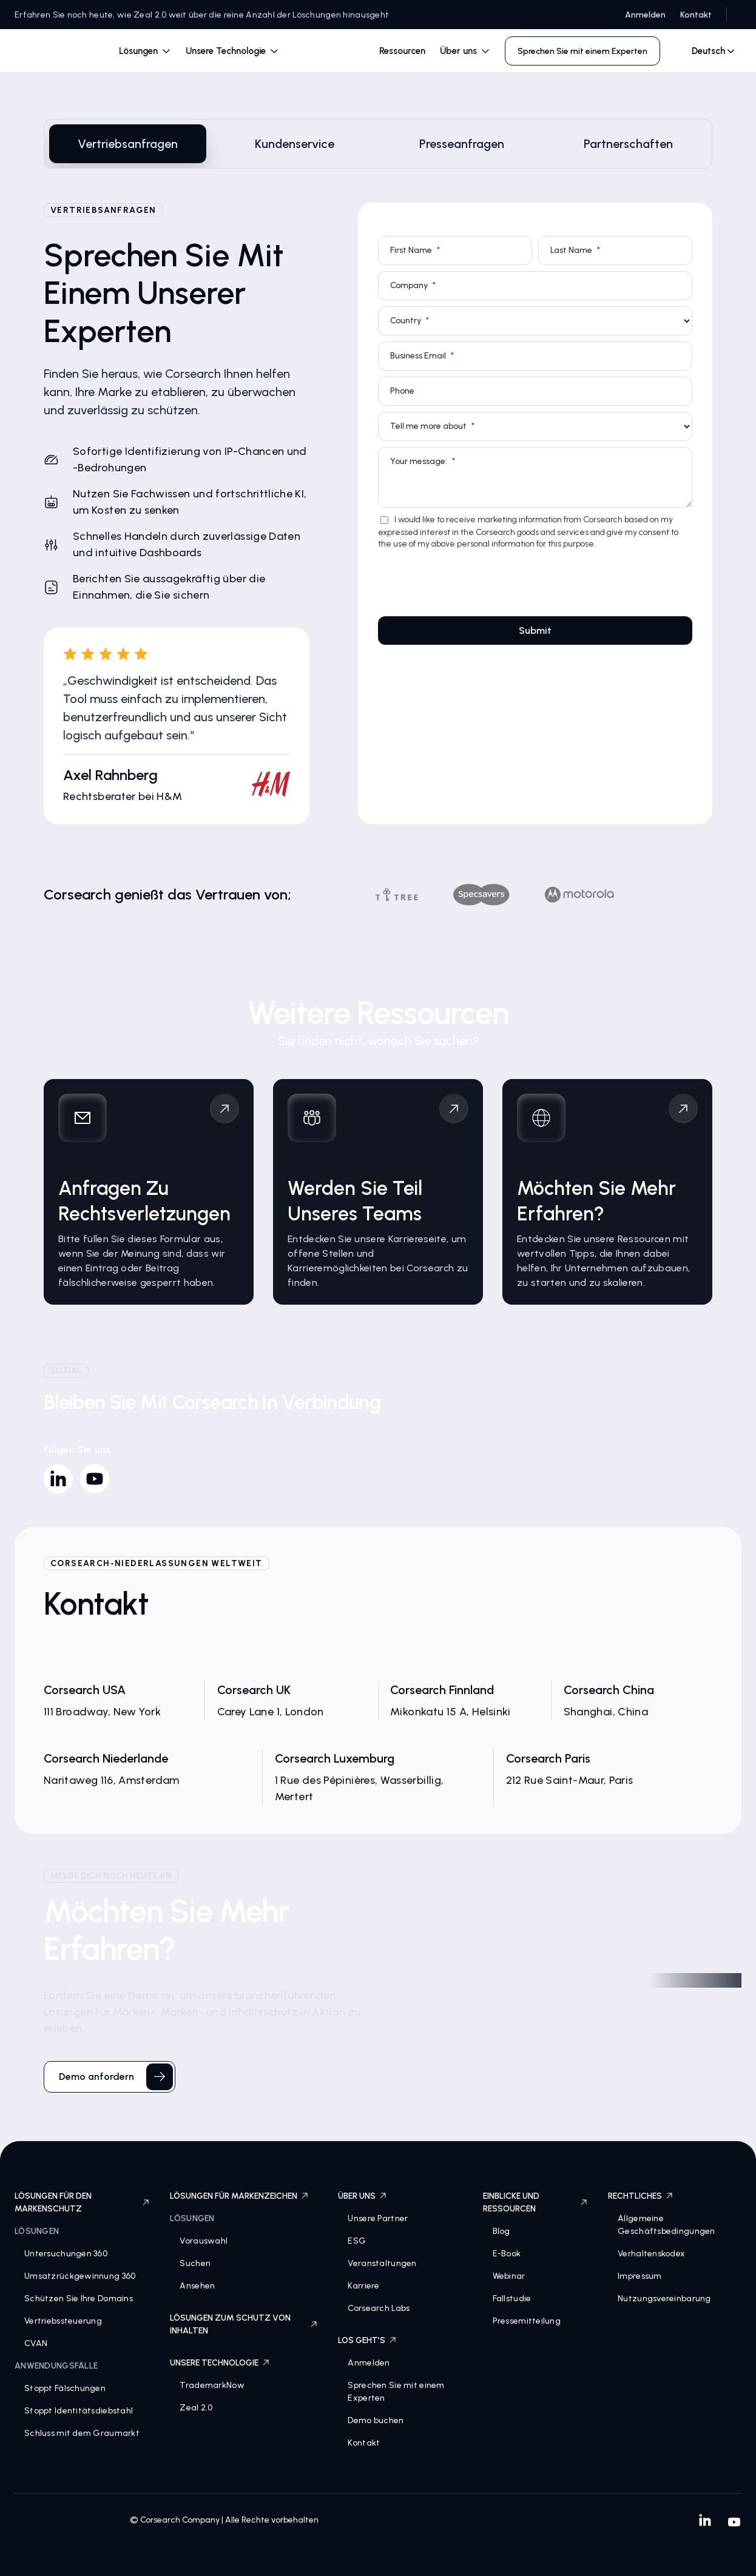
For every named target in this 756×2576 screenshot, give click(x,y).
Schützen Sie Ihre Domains (78, 2298)
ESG (357, 2241)
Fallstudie (512, 2298)
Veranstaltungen (382, 2263)
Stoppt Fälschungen (65, 2388)
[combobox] (708, 51)
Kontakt (696, 15)
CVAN (35, 2343)
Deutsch (708, 50)
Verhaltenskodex (651, 2253)
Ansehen (197, 2286)
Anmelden (645, 15)
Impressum (640, 2276)
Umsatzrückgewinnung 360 (79, 2276)
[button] (145, 51)
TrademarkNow (212, 2385)
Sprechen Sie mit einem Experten (396, 2391)
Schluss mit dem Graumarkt (82, 2433)
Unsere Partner (378, 2218)
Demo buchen (375, 2420)
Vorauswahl (204, 2241)
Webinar (509, 2276)
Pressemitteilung (527, 2321)
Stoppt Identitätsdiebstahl (78, 2411)
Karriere (363, 2286)
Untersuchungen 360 (65, 2253)
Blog (501, 2231)
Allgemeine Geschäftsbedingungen (666, 2224)
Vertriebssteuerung (63, 2321)
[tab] (127, 143)
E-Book (507, 2253)
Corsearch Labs (379, 2308)
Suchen (195, 2263)
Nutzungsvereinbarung (664, 2298)
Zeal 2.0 (196, 2408)
